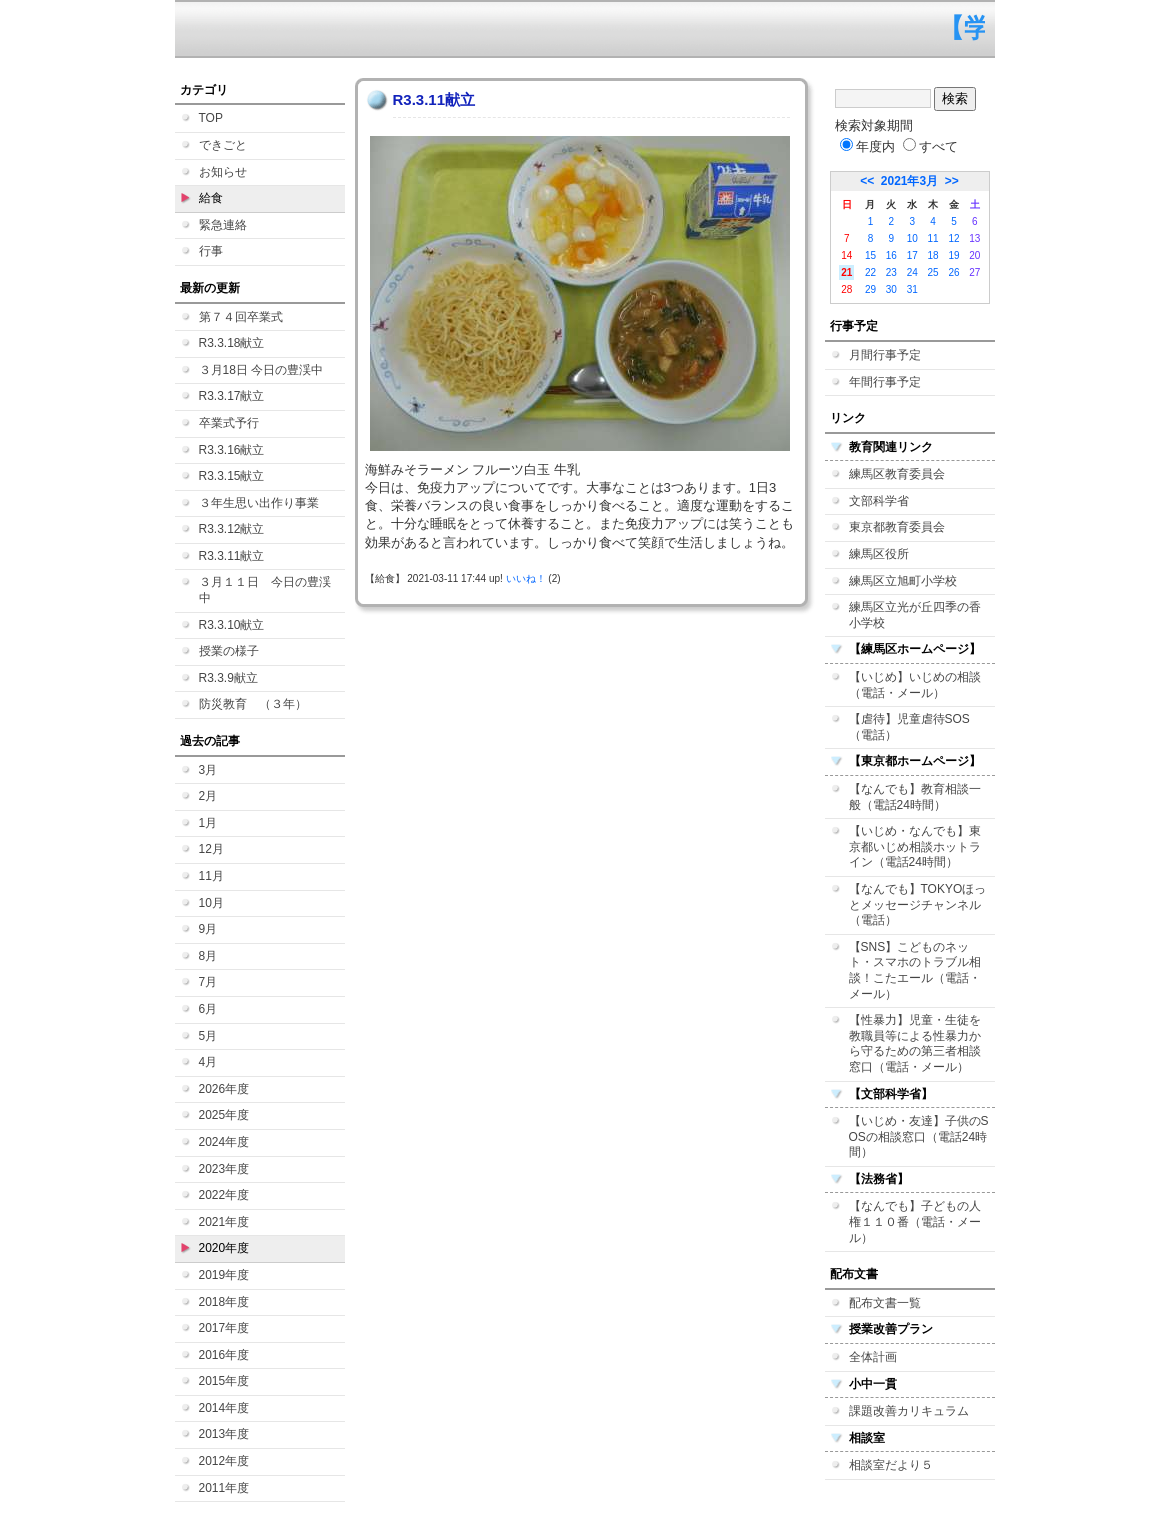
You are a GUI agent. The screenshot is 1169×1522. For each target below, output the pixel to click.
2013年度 (224, 1434)
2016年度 (224, 1355)
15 (870, 255)
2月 (208, 796)
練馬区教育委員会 (897, 474)
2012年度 (224, 1461)
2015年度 (224, 1381)
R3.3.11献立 (232, 556)
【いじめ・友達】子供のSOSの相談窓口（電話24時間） (919, 1136)
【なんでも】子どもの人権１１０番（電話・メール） (915, 1221)
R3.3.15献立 (232, 476)
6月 (208, 1009)
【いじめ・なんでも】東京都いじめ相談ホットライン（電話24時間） (915, 846)
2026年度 (224, 1089)
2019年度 (224, 1275)
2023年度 (224, 1169)
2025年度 (224, 1115)
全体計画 (873, 1357)
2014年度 (224, 1408)
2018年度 (224, 1302)
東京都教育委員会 (897, 527)
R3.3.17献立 (232, 396)
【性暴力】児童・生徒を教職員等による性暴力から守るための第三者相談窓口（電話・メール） (915, 1043)
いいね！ (526, 578)
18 (933, 255)
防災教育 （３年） (253, 704)
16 (891, 255)
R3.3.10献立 (232, 625)
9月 (208, 929)
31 (912, 289)
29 (870, 289)
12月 (211, 849)
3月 (208, 770)
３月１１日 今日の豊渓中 (265, 590)
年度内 (867, 146)
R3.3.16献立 (232, 450)
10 (912, 238)
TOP (211, 118)
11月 (211, 876)
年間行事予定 (885, 382)
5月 (208, 1036)
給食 (211, 198)
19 (953, 255)
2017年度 (224, 1328)
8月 (208, 956)
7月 (208, 982)
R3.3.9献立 (228, 678)
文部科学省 (879, 501)
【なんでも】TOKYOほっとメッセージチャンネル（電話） (918, 904)
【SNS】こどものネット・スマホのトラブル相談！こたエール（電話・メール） (915, 970)
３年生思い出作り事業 (259, 503)
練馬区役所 (879, 554)
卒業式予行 (229, 423)
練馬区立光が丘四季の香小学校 (915, 615)
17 (912, 255)
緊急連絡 (223, 225)
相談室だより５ (891, 1465)
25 (933, 272)
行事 (211, 251)
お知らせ (223, 172)
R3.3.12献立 (232, 529)
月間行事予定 (885, 355)
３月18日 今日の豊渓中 (261, 370)
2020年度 (224, 1248)
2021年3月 (909, 181)
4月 (208, 1062)
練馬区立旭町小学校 (903, 581)
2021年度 (224, 1222)
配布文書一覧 (885, 1303)
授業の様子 (229, 651)
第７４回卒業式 (241, 317)
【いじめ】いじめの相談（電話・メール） (915, 685)
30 (891, 289)
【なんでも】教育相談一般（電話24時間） (915, 797)
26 (953, 272)
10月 (211, 903)
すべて (930, 146)
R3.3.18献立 (232, 343)
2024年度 (224, 1142)
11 (933, 238)
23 (891, 272)
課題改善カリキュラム (909, 1411)
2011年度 (224, 1488)
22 (870, 272)
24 (912, 272)
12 (953, 238)
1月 (208, 823)
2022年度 (224, 1195)
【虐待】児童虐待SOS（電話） (909, 727)
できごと (223, 145)
